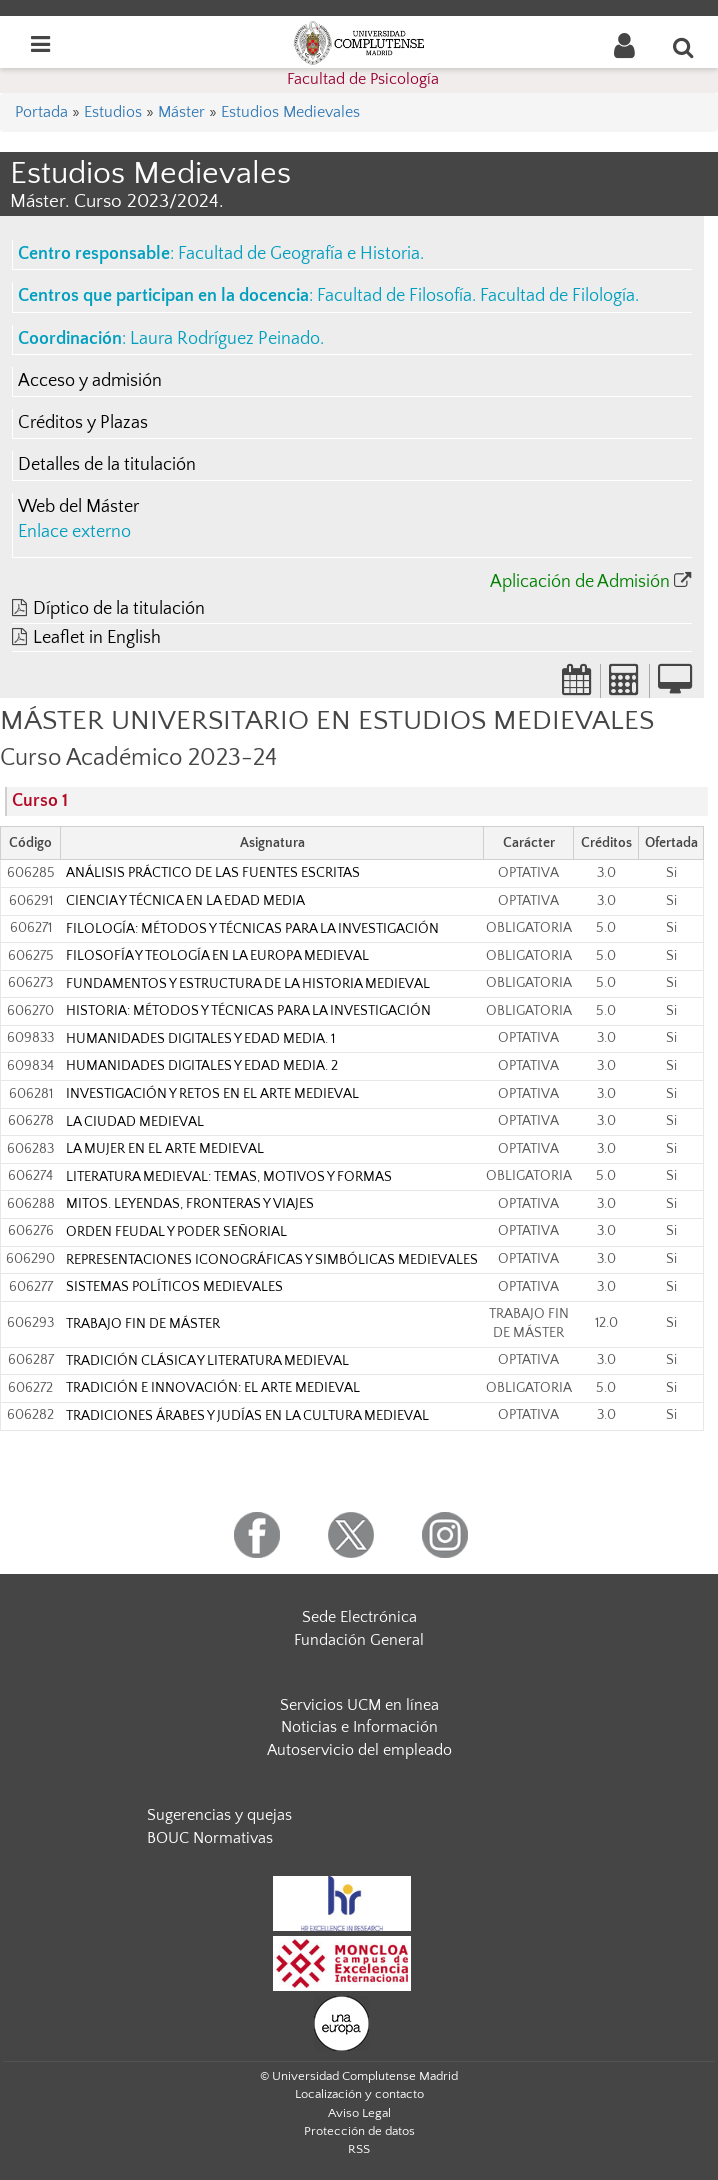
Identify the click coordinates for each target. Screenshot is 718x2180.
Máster (181, 112)
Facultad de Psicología (363, 79)
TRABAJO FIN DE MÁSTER (143, 1324)
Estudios (113, 112)
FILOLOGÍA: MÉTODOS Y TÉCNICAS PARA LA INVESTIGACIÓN (252, 929)
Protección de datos (359, 2131)
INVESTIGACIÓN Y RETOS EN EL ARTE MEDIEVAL (212, 1094)
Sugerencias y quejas (219, 1815)
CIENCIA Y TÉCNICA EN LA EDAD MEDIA (185, 901)
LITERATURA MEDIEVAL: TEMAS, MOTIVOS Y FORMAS (229, 1177)
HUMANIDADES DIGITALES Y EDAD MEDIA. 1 (200, 1039)
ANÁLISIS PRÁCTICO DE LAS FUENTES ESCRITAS (213, 873)
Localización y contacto (359, 2094)
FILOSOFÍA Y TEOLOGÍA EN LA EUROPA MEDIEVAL (217, 956)
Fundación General (359, 1640)
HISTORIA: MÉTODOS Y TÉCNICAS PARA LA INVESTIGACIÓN (248, 1011)
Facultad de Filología (557, 296)
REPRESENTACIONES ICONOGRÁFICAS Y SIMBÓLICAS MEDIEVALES (272, 1260)
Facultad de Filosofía (394, 296)
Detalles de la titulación (107, 465)
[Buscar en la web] (684, 47)
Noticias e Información (359, 1727)
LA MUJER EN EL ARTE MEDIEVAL (165, 1149)
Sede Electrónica (359, 1617)
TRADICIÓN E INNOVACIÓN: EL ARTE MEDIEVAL (213, 1388)
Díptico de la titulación (119, 609)
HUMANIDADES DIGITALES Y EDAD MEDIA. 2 (202, 1066)
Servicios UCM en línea (359, 1705)
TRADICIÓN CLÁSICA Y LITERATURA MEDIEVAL (207, 1361)
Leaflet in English (97, 638)
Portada (41, 112)
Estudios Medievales (290, 112)
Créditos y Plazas (83, 423)
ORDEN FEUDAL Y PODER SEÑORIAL (176, 1232)
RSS (359, 2149)
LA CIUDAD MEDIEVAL (135, 1122)
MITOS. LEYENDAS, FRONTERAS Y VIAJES (190, 1204)
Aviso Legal (359, 2113)
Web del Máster (78, 507)
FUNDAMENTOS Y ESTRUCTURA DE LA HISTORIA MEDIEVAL (248, 984)
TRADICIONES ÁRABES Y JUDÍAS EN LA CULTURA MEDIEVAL (247, 1416)
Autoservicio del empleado (359, 1750)
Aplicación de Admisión (580, 582)
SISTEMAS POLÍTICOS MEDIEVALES (174, 1287)
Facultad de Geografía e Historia (299, 254)
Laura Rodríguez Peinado (225, 339)
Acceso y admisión (90, 381)
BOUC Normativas (210, 1838)
